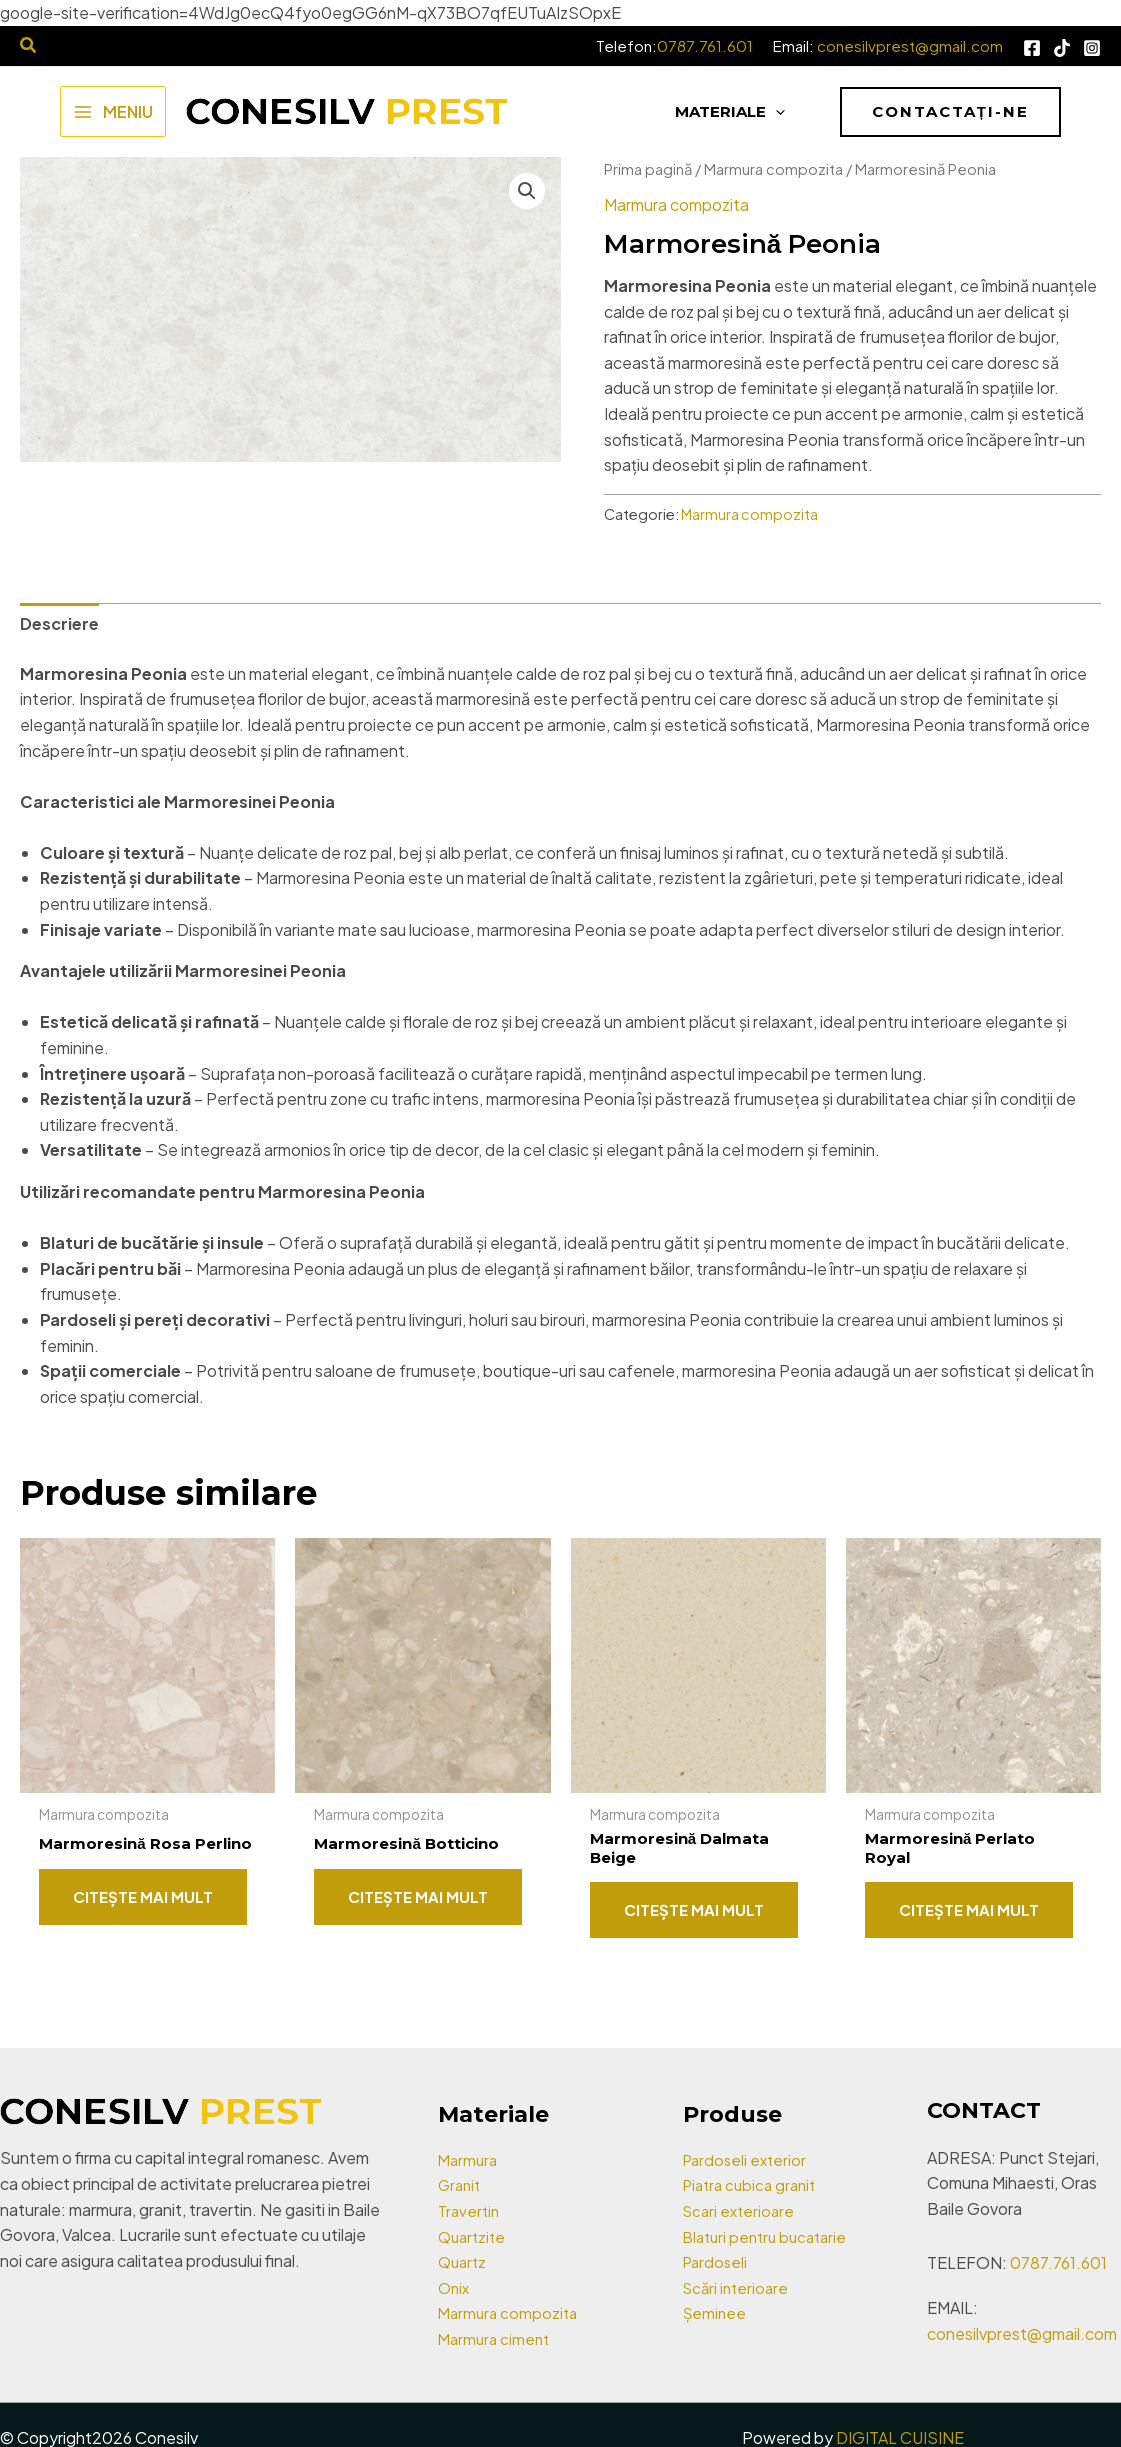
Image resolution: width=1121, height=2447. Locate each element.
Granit (461, 2184)
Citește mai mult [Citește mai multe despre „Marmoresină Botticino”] (418, 1896)
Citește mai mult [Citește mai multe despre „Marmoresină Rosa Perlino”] (143, 1911)
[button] (950, 112)
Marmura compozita (773, 169)
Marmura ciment (496, 2338)
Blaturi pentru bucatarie (770, 2236)
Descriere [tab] (59, 623)
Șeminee (715, 2312)
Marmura (469, 2159)
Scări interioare (738, 2287)
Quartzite (474, 2236)
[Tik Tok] (1062, 48)
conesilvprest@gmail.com (910, 45)
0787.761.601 (705, 45)
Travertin (470, 2210)
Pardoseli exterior (747, 2159)
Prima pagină (648, 169)
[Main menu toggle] (113, 111)
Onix (455, 2287)
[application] (775, 112)
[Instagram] (1092, 48)
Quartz (464, 2261)
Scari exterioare (741, 2210)
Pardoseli (717, 2261)
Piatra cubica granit (754, 2184)
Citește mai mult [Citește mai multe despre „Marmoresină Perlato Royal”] (969, 1911)
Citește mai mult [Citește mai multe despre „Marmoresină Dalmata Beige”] (694, 1911)
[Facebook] (1032, 48)
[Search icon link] (29, 46)
